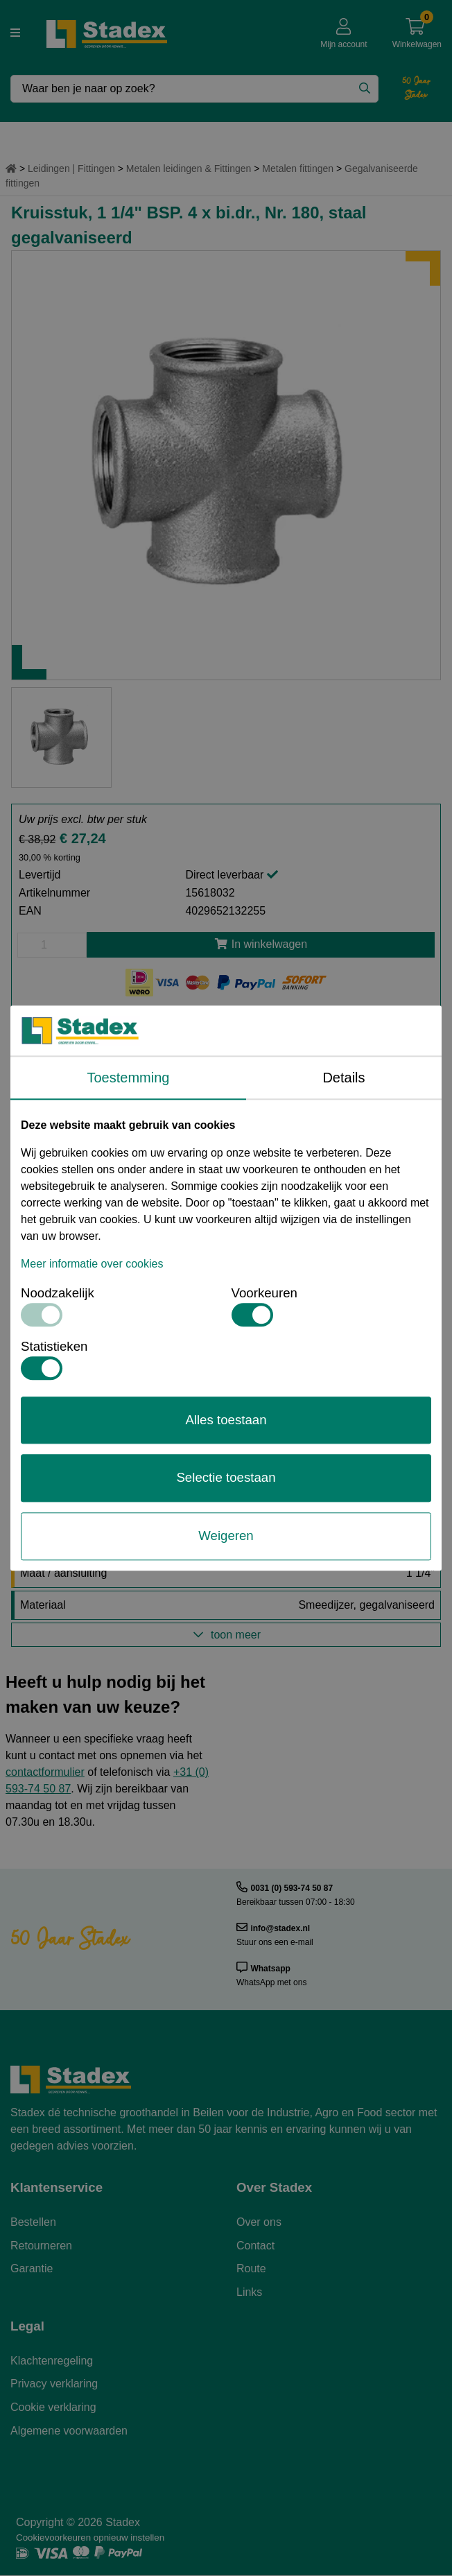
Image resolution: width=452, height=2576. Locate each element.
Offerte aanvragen (226, 1031)
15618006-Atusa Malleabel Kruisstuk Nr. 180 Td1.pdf (148, 1140)
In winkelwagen (260, 944)
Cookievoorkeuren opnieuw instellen (90, 2537)
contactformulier (45, 1772)
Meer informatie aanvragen (226, 1068)
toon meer (226, 1635)
